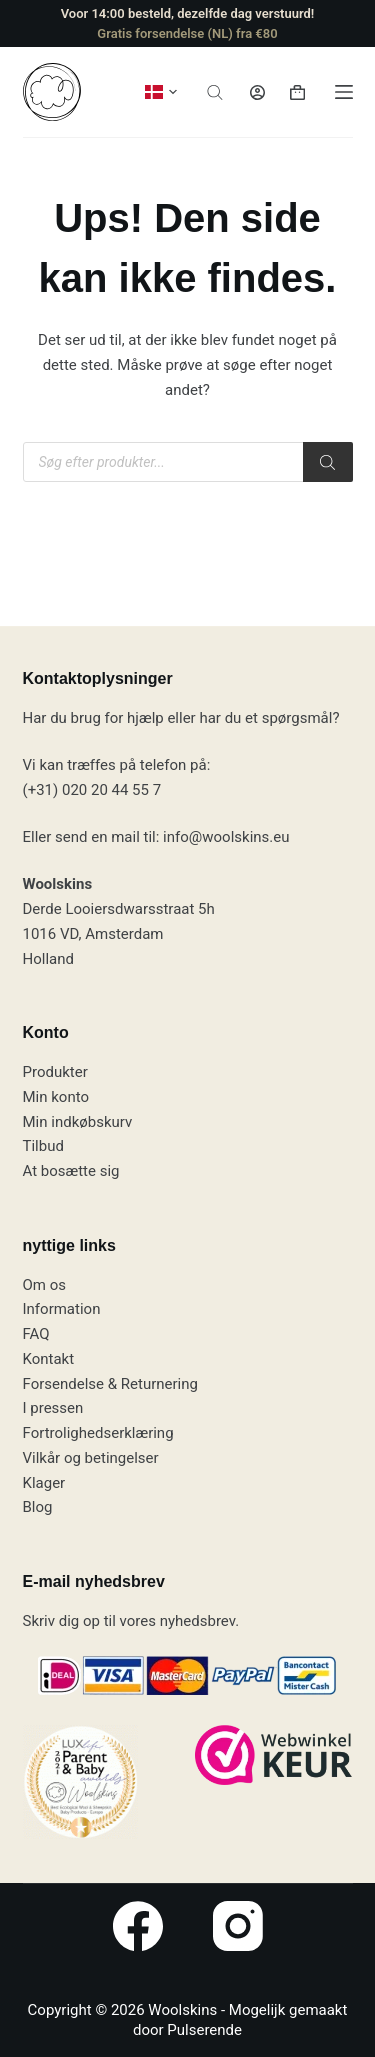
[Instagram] (238, 1926)
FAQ (36, 1334)
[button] (161, 92)
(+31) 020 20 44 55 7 (92, 790)
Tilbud (43, 1146)
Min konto (56, 1097)
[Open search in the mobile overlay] (215, 92)
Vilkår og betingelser (91, 1458)
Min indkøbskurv (78, 1122)
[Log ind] (257, 92)
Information (62, 1309)
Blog (38, 1507)
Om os (45, 1285)
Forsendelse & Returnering (110, 1384)
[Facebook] (138, 1926)
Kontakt (49, 1359)
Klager (44, 1483)
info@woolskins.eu (226, 837)
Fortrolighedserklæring (98, 1433)
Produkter (55, 1072)
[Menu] (344, 92)
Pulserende (204, 2030)
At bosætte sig (71, 1171)
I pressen (53, 1408)
